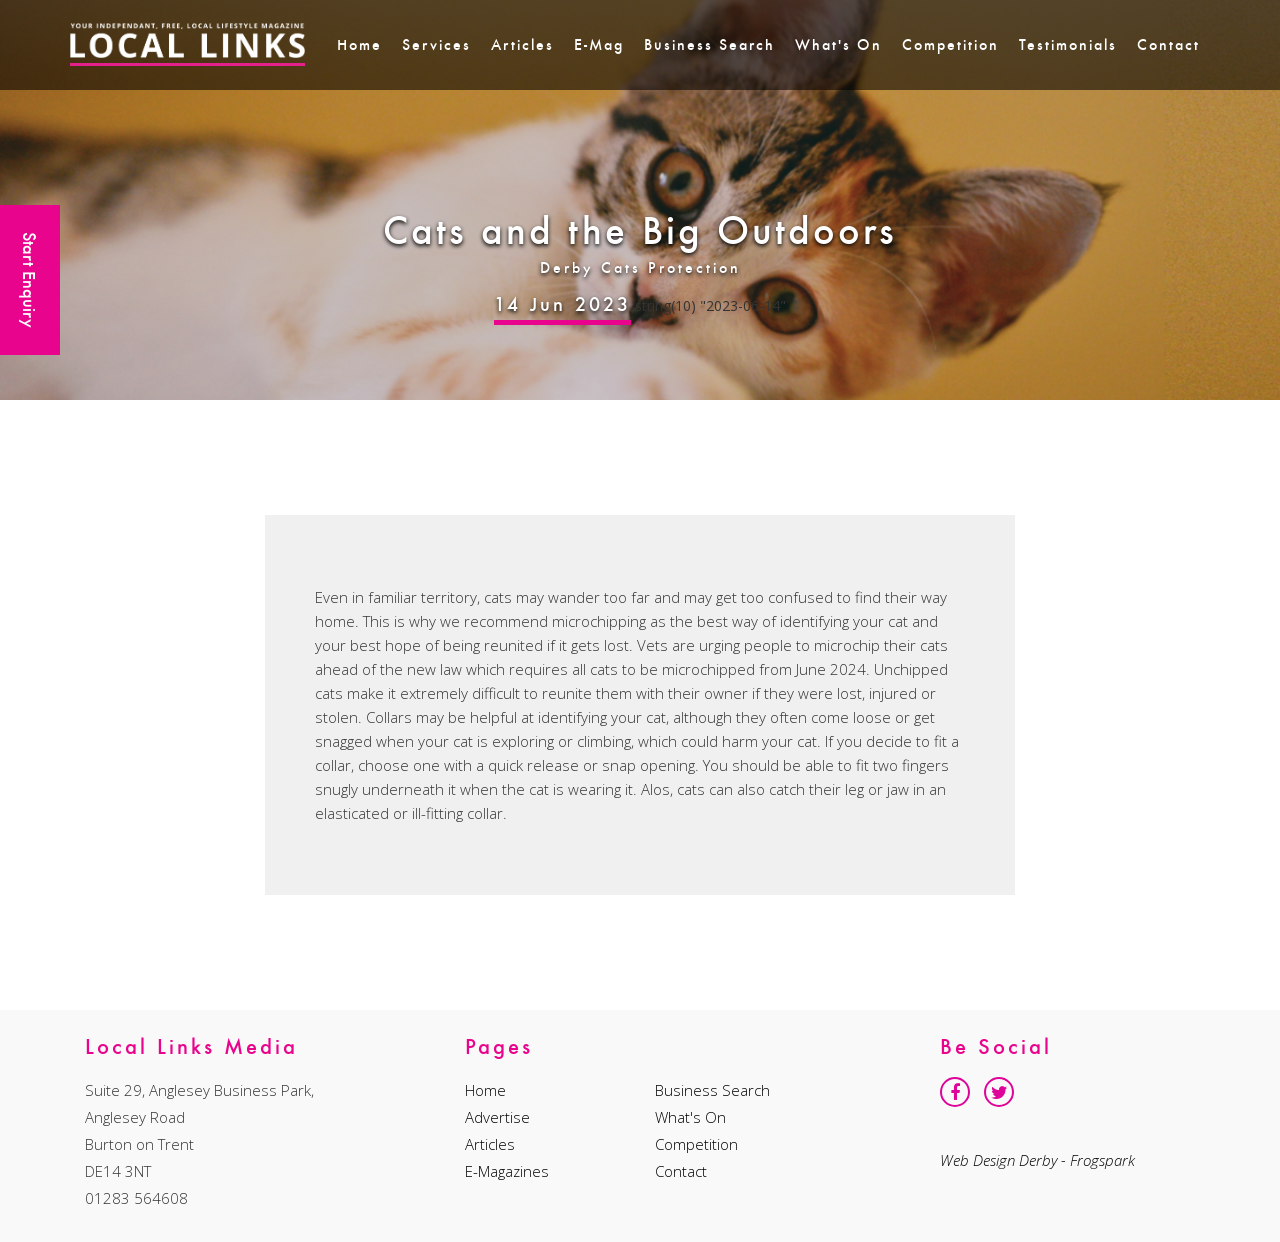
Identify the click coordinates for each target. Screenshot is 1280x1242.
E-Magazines (507, 1171)
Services (436, 44)
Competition (950, 44)
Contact (1168, 44)
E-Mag (599, 44)
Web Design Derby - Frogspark (1037, 1160)
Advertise (497, 1117)
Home (359, 44)
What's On (838, 44)
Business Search (709, 44)
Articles (522, 44)
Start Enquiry (29, 280)
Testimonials (1068, 44)
